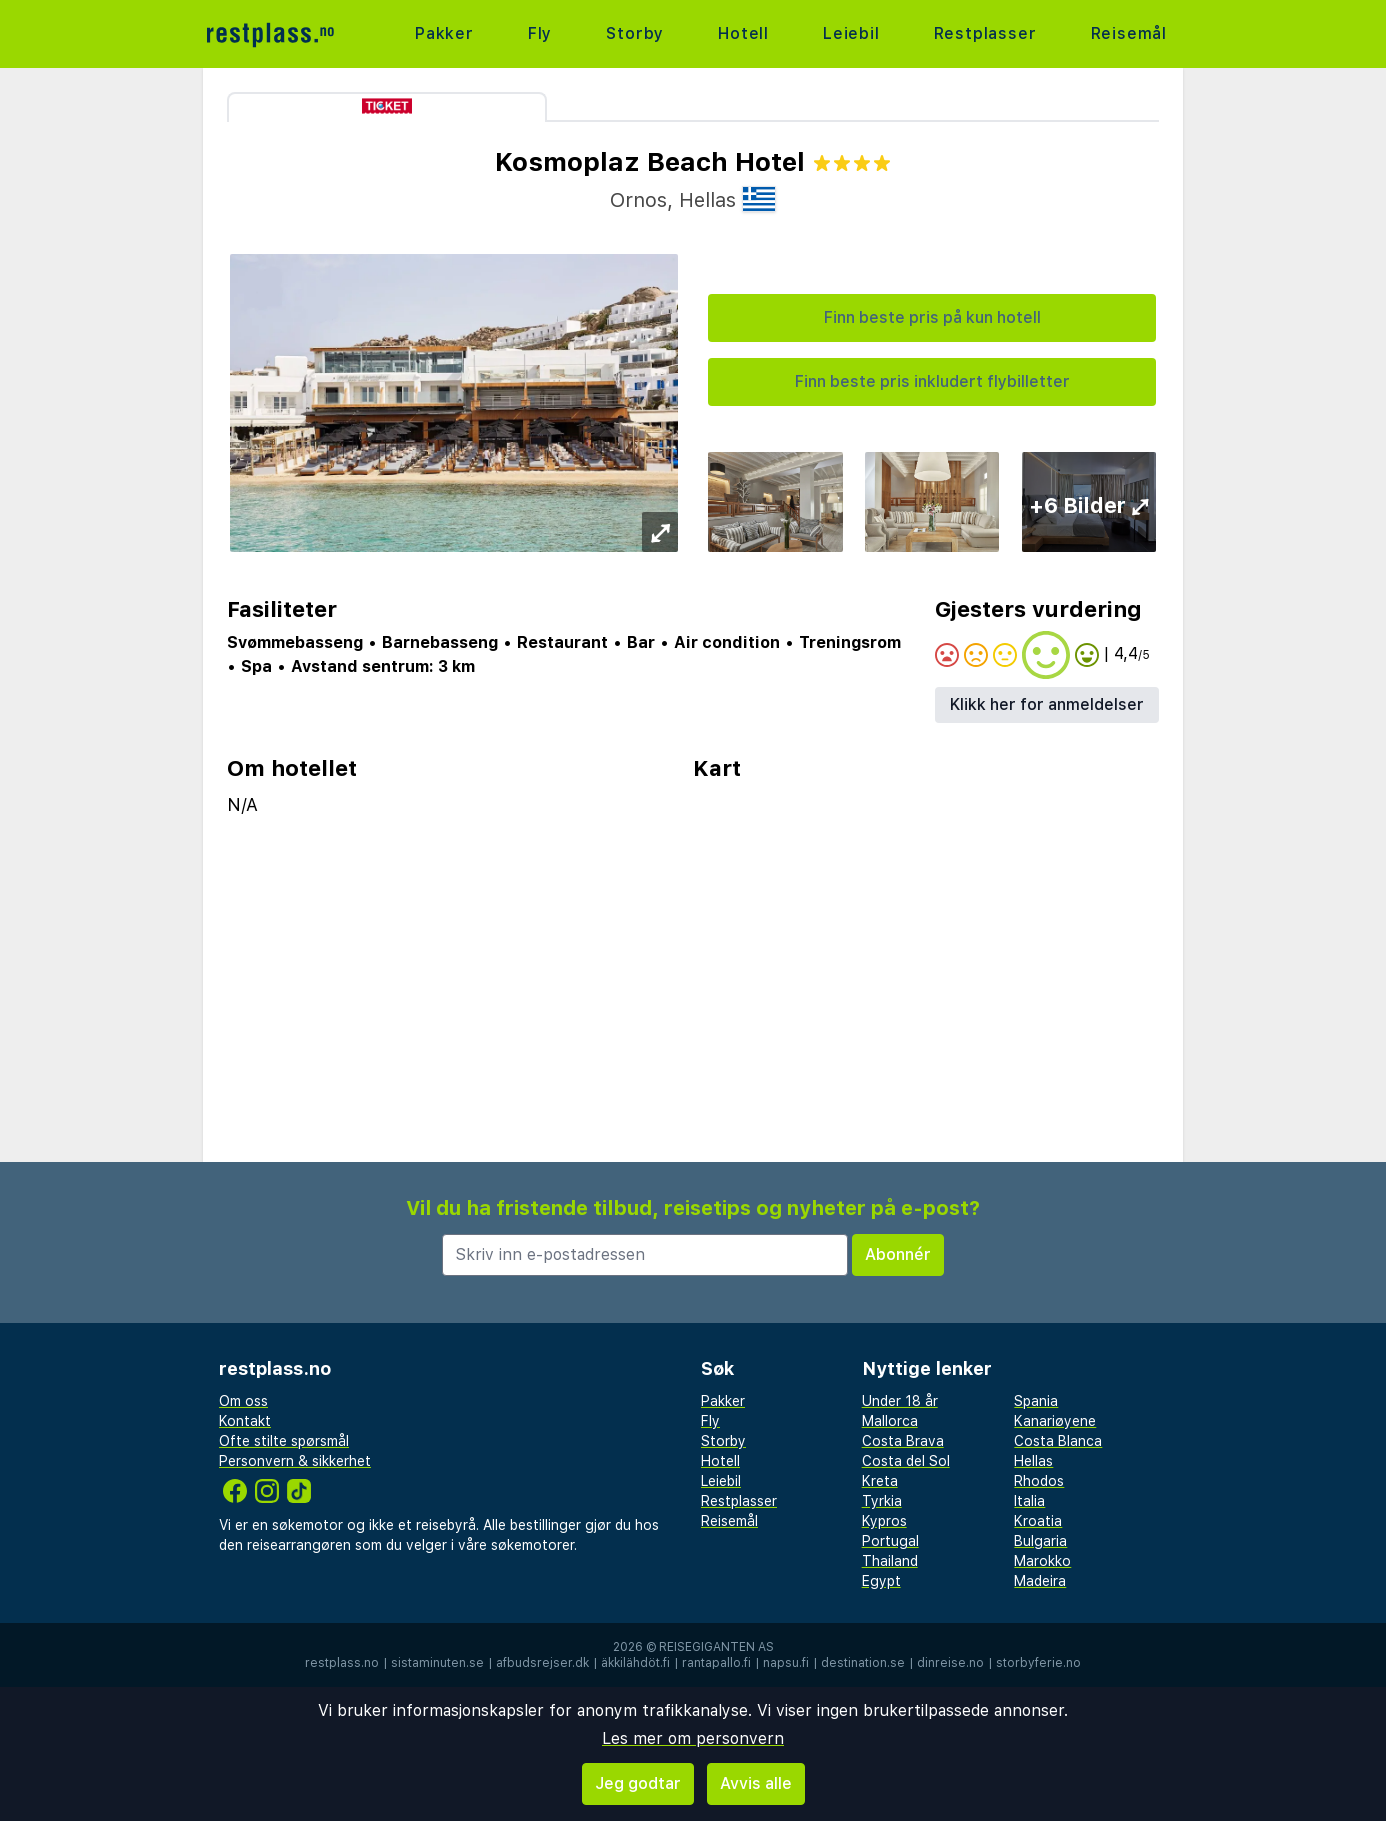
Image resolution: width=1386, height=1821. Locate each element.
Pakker (444, 33)
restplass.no (342, 1663)
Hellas (1033, 1461)
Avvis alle (756, 1783)
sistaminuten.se (437, 1663)
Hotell (743, 33)
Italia (1029, 1501)
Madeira (1040, 1581)
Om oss (243, 1401)
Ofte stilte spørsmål (284, 1441)
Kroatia (1038, 1521)
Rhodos (1039, 1481)
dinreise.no (950, 1663)
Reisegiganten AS (716, 1647)
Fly (540, 33)
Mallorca (890, 1421)
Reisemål (1129, 33)
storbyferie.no (1038, 1663)
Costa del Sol (906, 1461)
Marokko (1042, 1561)
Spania (1036, 1401)
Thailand (890, 1561)
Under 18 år (900, 1401)
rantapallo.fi (716, 1663)
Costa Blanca (1058, 1441)
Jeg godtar (638, 1783)
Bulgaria (1040, 1541)
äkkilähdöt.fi (635, 1663)
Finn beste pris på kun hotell (932, 317)
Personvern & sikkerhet (295, 1461)
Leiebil (851, 33)
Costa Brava (903, 1441)
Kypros (884, 1521)
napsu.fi (786, 1663)
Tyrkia (882, 1501)
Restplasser (985, 33)
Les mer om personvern (693, 1738)
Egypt (881, 1581)
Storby (635, 33)
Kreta (880, 1481)
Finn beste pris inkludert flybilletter (932, 381)
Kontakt (245, 1421)
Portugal (890, 1541)
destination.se (863, 1663)
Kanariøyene (1055, 1421)
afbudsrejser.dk (542, 1663)
